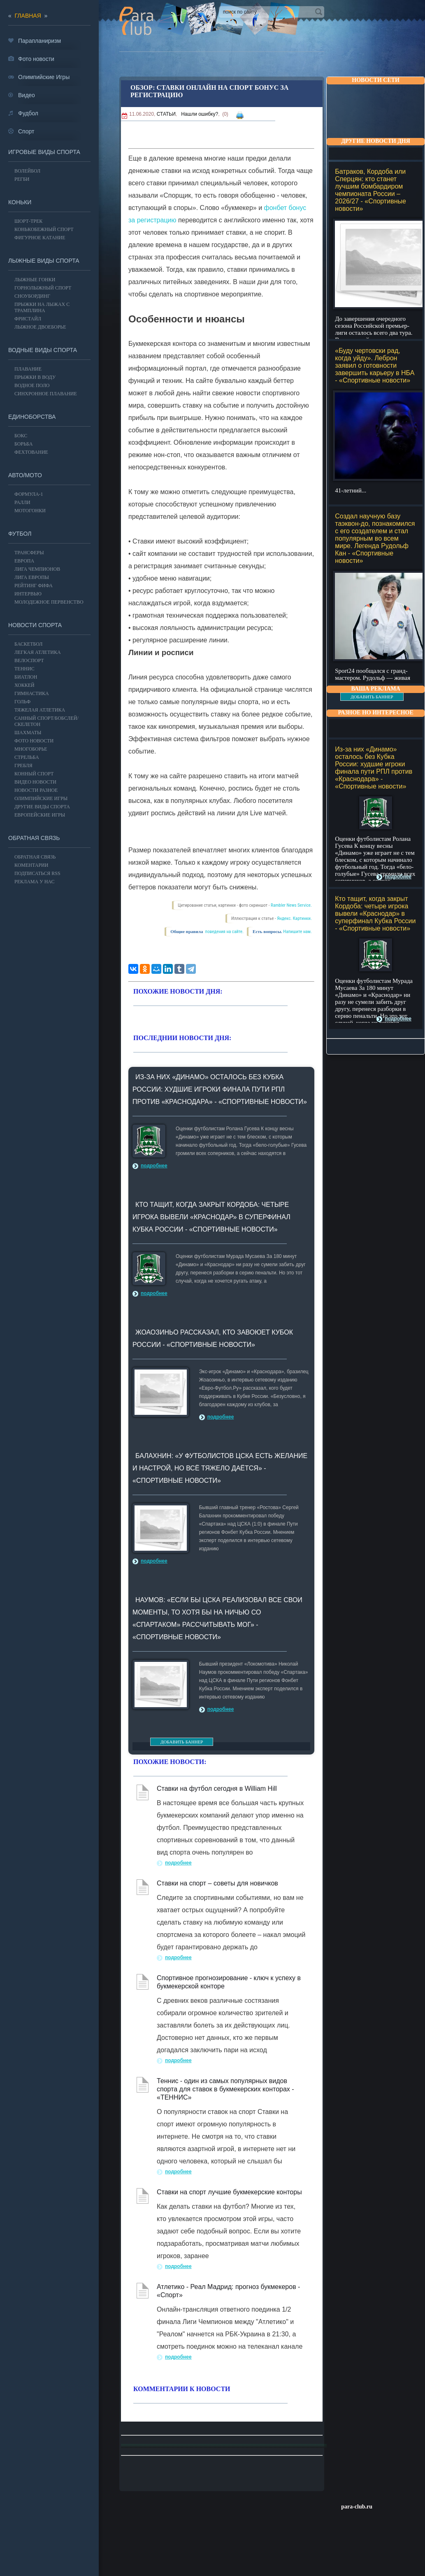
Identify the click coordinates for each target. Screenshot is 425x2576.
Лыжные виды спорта (43, 260)
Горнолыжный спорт (42, 288)
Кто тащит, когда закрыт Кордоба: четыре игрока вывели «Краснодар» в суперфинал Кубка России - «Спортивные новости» (375, 913)
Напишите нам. (297, 931)
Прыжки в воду (35, 377)
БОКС (20, 436)
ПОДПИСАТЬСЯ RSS (37, 873)
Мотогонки (30, 510)
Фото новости (33, 741)
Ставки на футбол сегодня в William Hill (217, 1788)
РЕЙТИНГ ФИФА (33, 585)
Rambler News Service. (291, 905)
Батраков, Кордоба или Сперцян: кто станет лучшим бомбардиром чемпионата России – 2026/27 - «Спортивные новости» (370, 190)
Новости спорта (35, 625)
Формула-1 (28, 494)
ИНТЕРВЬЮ (28, 594)
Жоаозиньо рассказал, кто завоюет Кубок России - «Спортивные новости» (212, 1338)
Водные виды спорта (42, 350)
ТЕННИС (24, 669)
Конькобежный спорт (44, 229)
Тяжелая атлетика (39, 710)
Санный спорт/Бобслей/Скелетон (46, 721)
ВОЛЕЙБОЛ (27, 171)
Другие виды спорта (42, 807)
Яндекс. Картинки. (294, 918)
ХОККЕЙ (24, 685)
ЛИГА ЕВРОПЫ (31, 577)
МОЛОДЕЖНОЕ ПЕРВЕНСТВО (49, 602)
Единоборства (32, 416)
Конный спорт (33, 774)
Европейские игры (39, 815)
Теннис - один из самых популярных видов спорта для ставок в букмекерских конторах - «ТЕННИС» (225, 2089)
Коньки (19, 202)
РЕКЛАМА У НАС (34, 881)
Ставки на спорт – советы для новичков (217, 1883)
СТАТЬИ (166, 114)
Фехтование (31, 452)
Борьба (23, 444)
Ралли (22, 502)
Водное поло (31, 385)
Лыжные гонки (34, 279)
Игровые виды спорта (44, 152)
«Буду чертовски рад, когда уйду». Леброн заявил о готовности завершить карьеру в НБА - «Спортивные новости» (374, 365)
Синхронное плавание (45, 394)
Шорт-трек (28, 221)
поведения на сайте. (224, 931)
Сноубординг (32, 296)
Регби (22, 179)
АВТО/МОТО (25, 475)
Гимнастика (31, 693)
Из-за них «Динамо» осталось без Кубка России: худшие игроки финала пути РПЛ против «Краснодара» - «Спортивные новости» (373, 768)
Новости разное (36, 790)
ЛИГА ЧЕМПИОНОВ (37, 569)
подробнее (398, 877)
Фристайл (27, 319)
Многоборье (30, 749)
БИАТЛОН (25, 677)
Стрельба (26, 757)
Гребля (23, 765)
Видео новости (35, 782)
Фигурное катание (39, 237)
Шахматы (28, 732)
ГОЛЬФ (22, 702)
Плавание (28, 369)
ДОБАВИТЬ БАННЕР (372, 696)
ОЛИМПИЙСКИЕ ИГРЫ (40, 798)
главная (28, 15)
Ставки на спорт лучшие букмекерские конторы (229, 2192)
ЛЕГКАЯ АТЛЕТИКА (37, 652)
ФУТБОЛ (19, 533)
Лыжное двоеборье (40, 327)
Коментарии (31, 865)
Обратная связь (34, 838)
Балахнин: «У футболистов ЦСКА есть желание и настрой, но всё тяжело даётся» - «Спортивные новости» (219, 1468)
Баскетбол (28, 644)
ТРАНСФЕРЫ (29, 552)
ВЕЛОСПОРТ (29, 660)
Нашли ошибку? (199, 114)
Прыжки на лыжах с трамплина (42, 307)
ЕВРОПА (24, 561)
